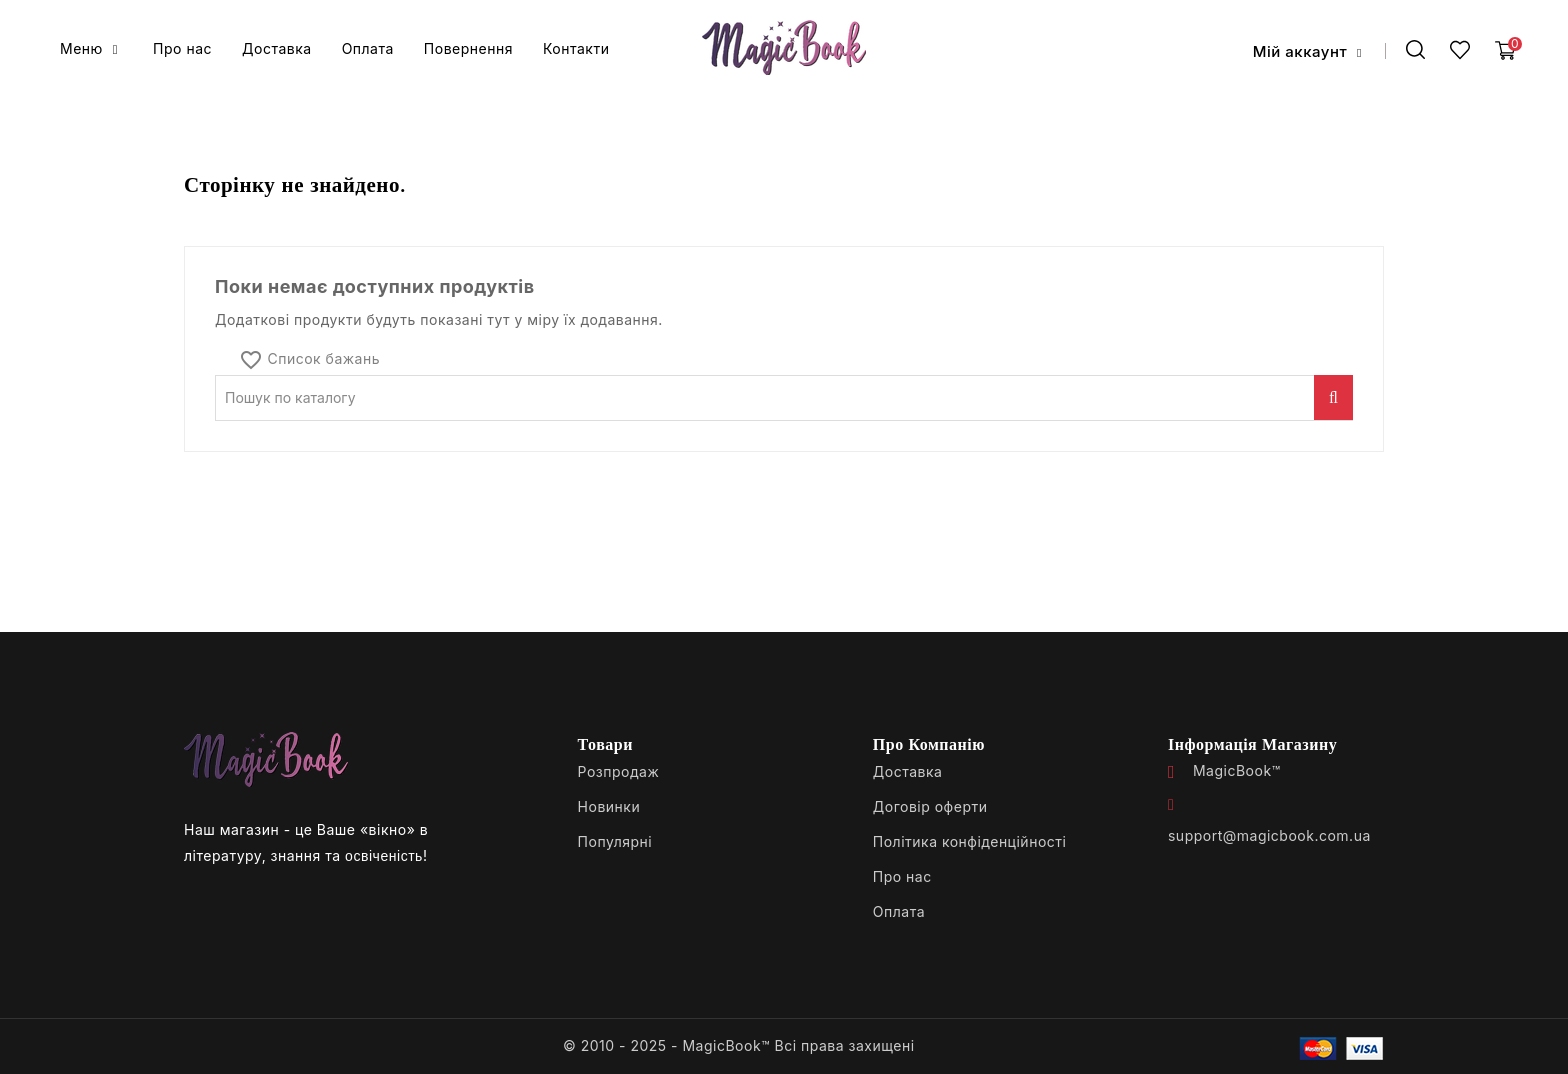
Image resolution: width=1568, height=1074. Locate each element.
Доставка (908, 771)
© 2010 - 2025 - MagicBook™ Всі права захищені (739, 1045)
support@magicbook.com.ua (1269, 835)
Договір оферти (930, 806)
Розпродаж (619, 771)
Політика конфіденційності (970, 841)
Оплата (899, 911)
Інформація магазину (1252, 744)
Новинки (609, 806)
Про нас (902, 876)
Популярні (615, 841)
